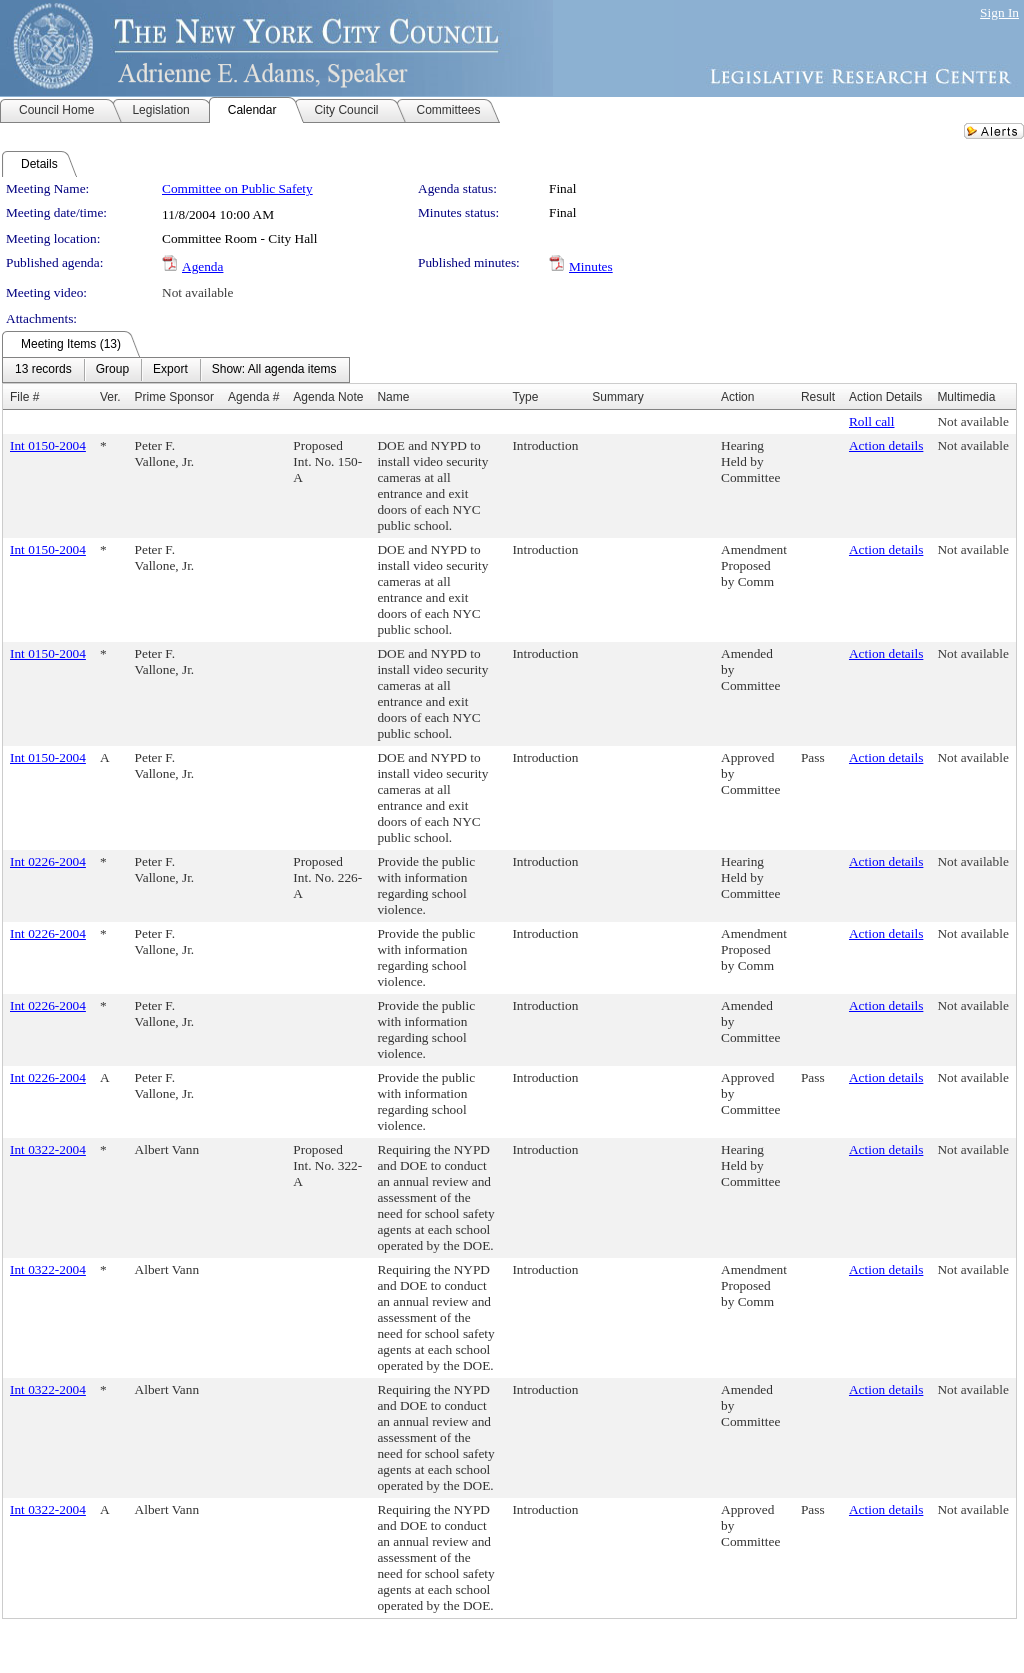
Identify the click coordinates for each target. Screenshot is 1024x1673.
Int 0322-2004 (48, 1149)
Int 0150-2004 (48, 445)
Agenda (202, 266)
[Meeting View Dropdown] (274, 370)
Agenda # (253, 397)
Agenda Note (328, 397)
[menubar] (176, 370)
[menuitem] (43, 370)
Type (525, 397)
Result (818, 397)
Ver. (110, 397)
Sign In (999, 12)
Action (737, 397)
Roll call (872, 421)
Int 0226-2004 (48, 861)
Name (393, 397)
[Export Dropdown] (170, 370)
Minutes (591, 266)
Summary (617, 397)
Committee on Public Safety (237, 188)
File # (24, 397)
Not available (197, 292)
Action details (886, 445)
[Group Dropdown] (112, 370)
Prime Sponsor (174, 397)
